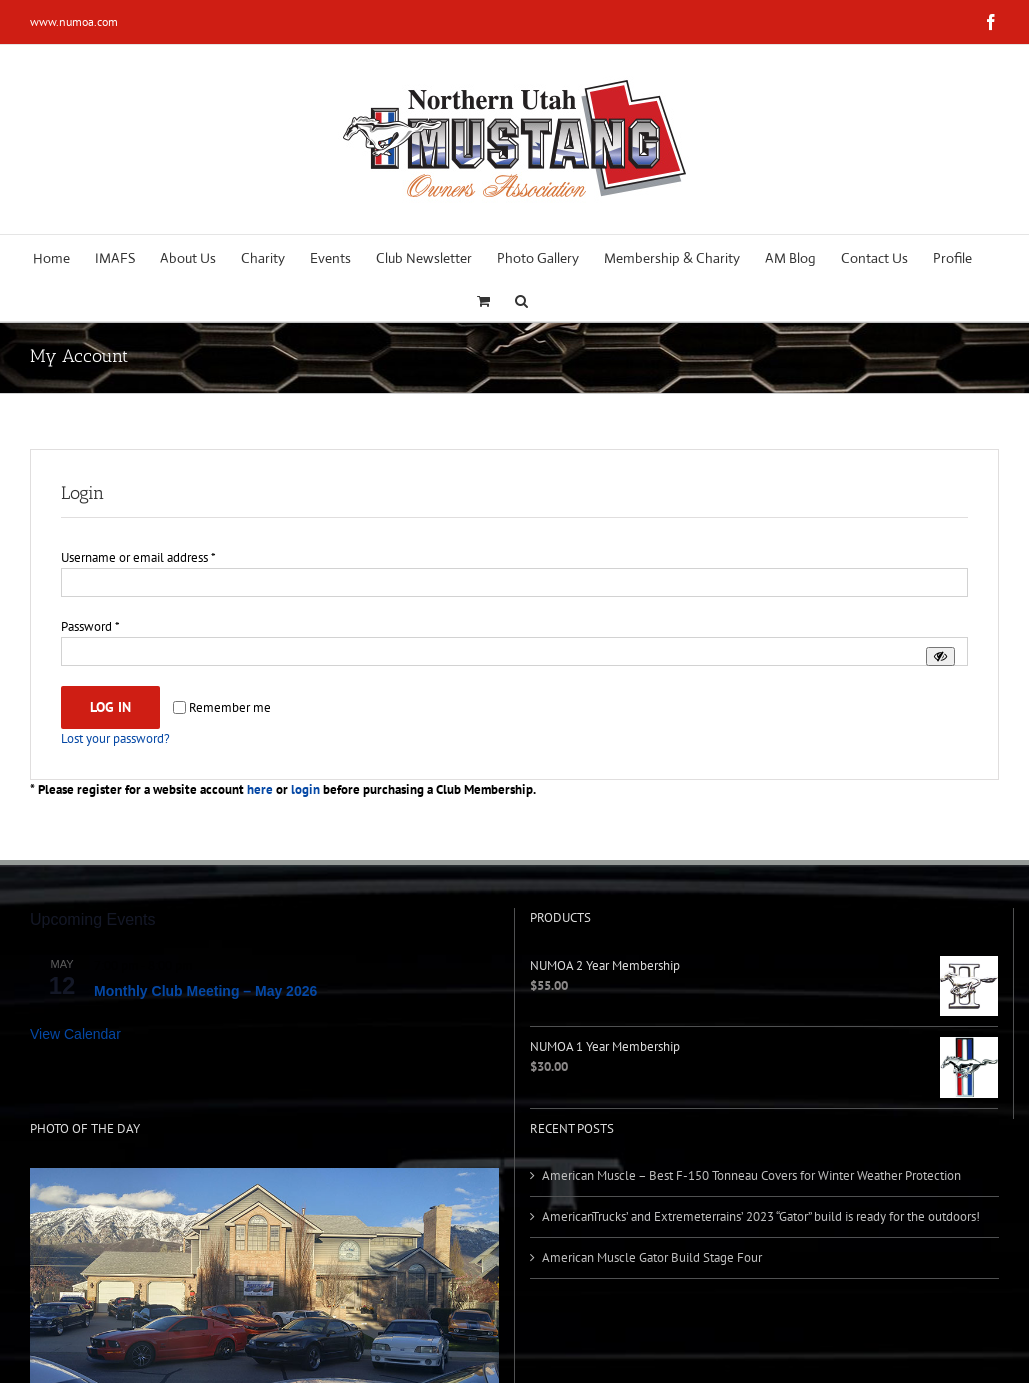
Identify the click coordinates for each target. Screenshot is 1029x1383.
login (305, 789)
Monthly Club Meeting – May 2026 (205, 991)
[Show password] (940, 656)
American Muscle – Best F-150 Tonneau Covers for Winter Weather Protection (751, 1175)
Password (90, 626)
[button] (521, 299)
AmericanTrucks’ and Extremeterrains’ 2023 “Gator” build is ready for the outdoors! (761, 1216)
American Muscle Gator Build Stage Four (652, 1257)
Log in (110, 707)
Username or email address (138, 557)
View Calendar (75, 1034)
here (260, 789)
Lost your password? (115, 738)
